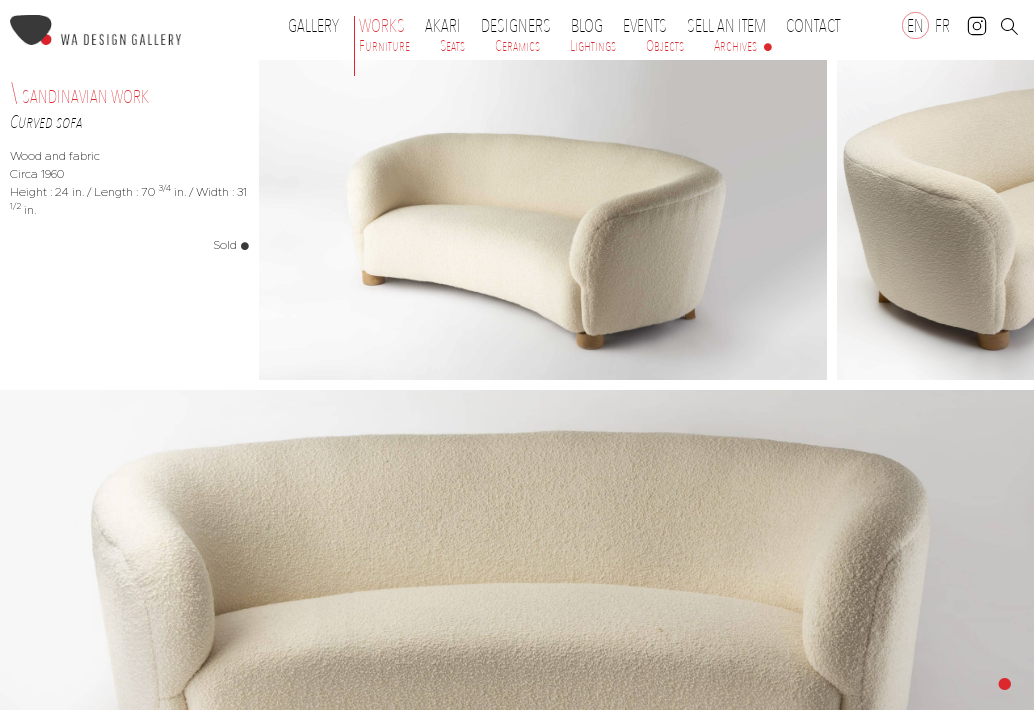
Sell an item (726, 26)
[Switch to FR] (942, 25)
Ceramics (517, 46)
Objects (665, 46)
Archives (735, 46)
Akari (443, 26)
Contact (813, 26)
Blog (587, 26)
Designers (521, 26)
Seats (452, 46)
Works (387, 26)
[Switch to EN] (915, 25)
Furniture (384, 46)
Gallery (313, 26)
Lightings (593, 46)
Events (650, 26)
